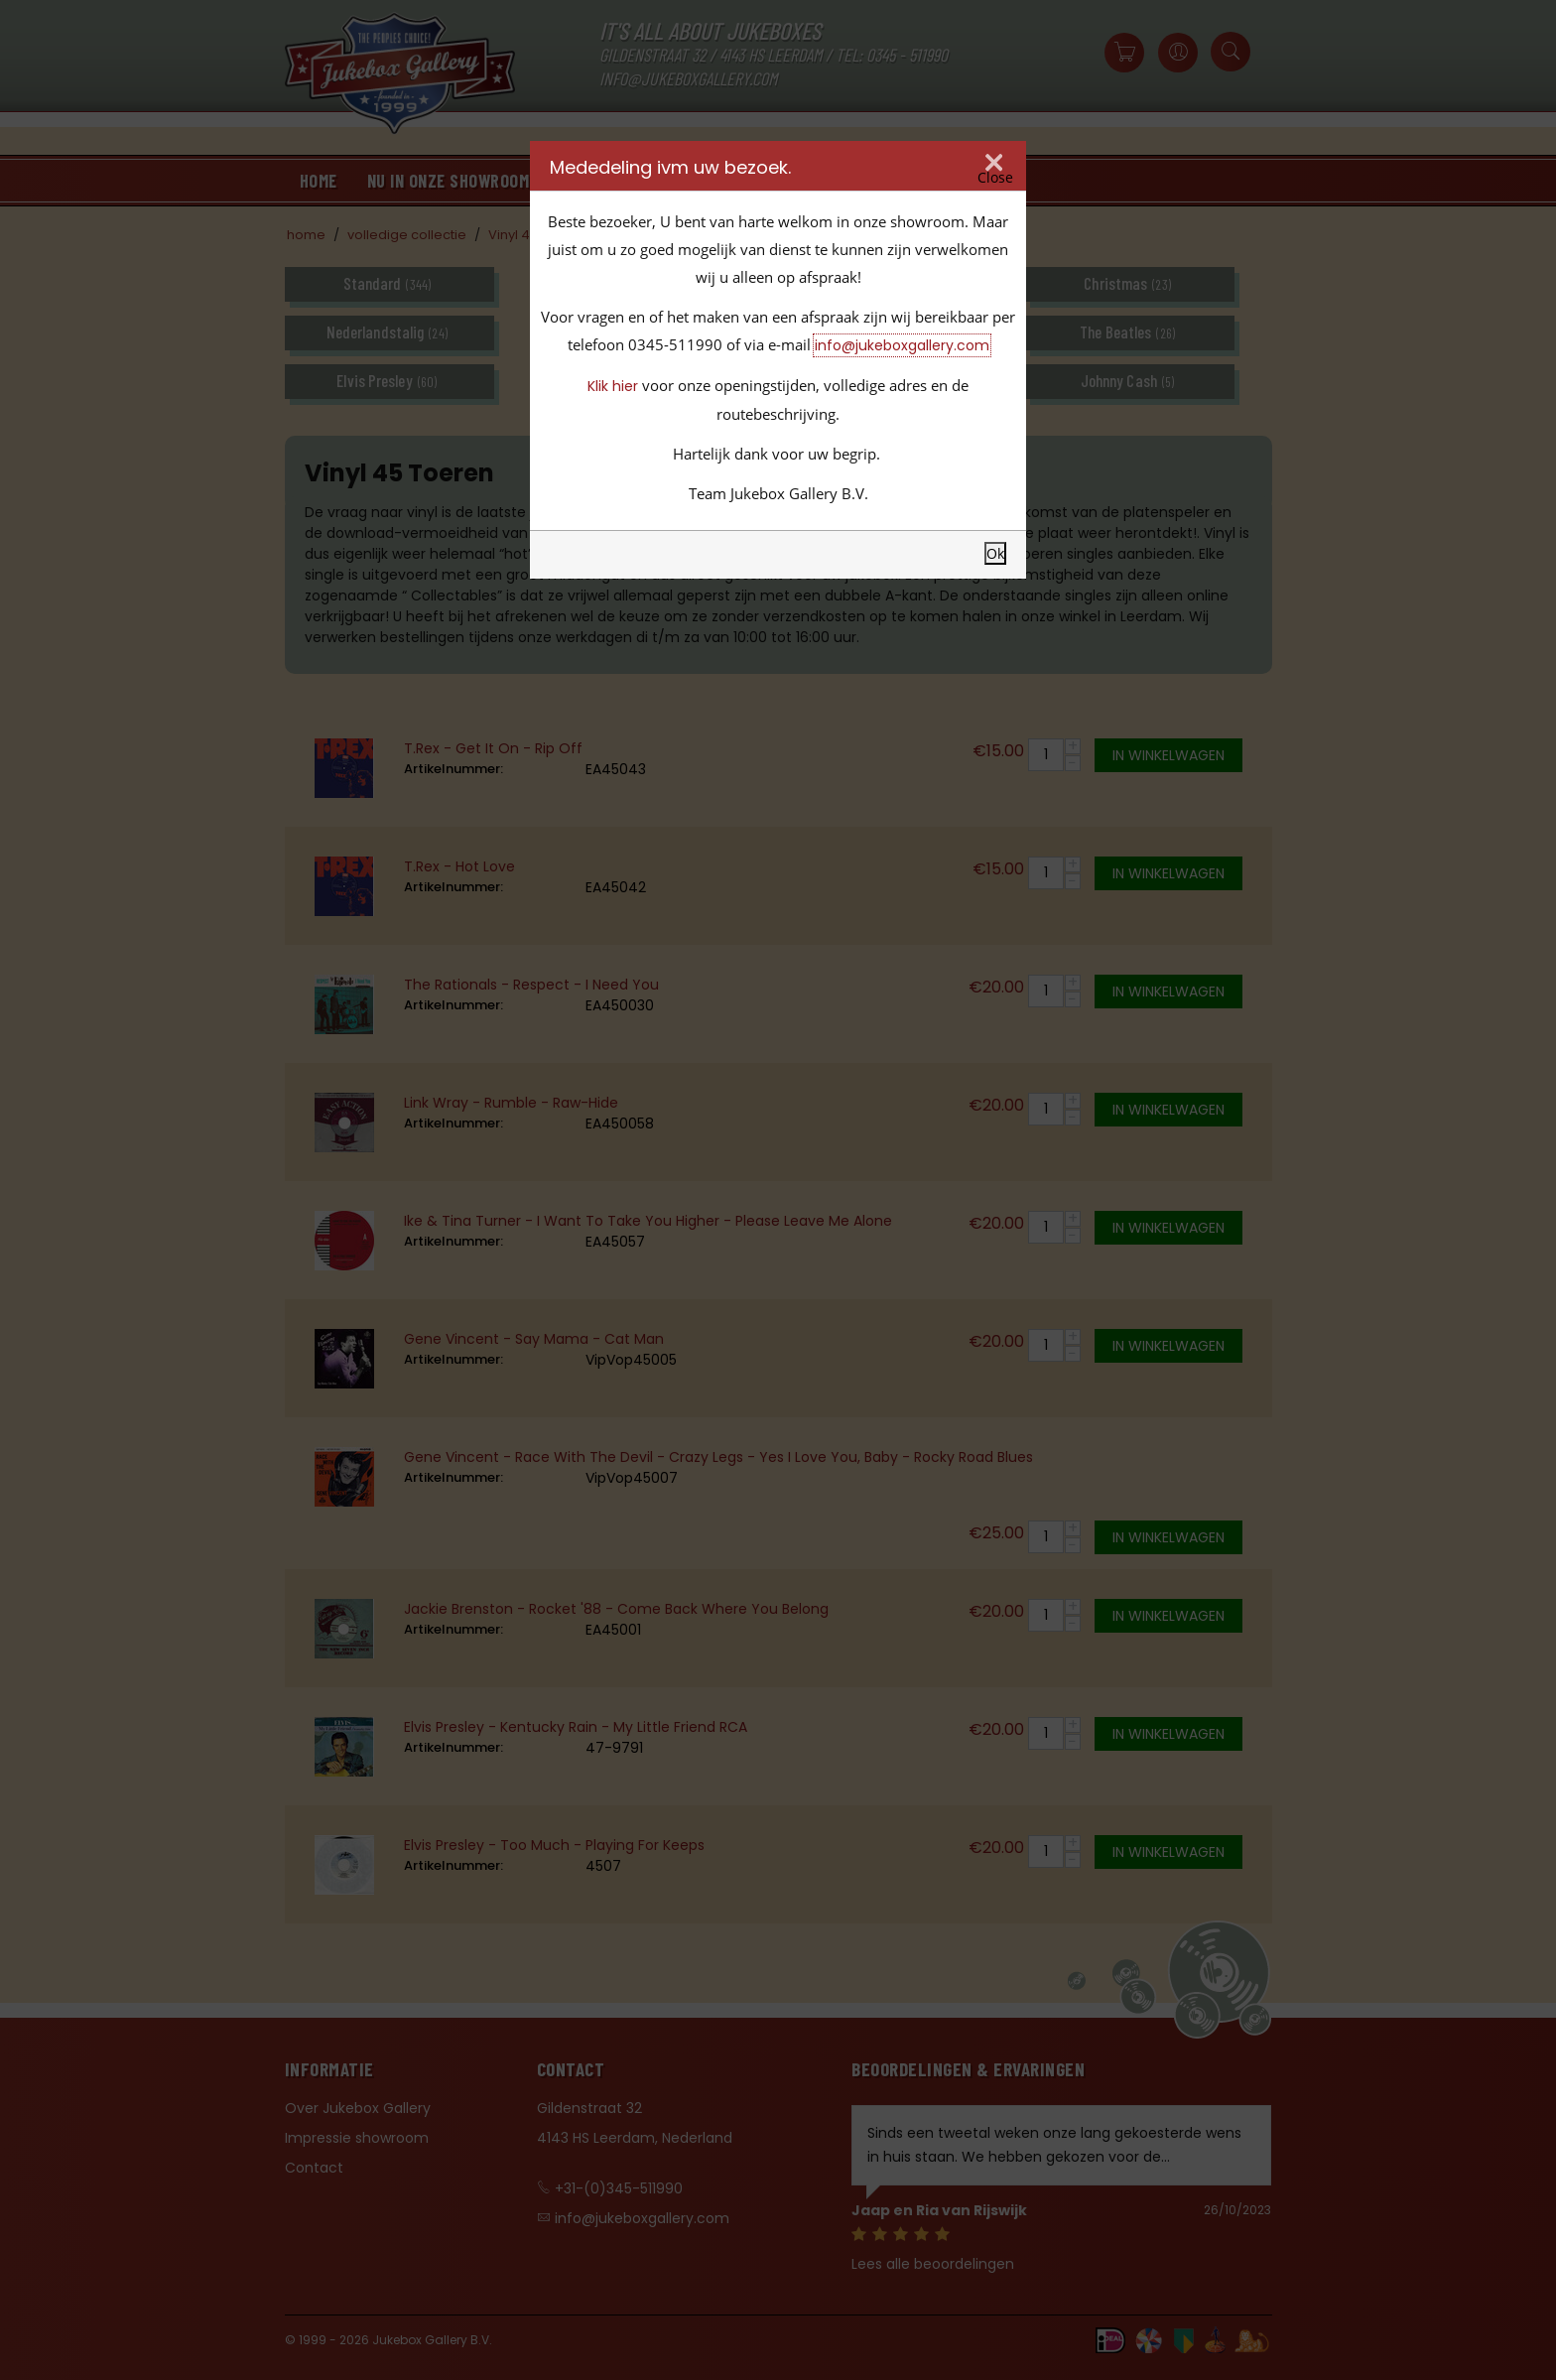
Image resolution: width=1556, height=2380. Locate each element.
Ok (995, 553)
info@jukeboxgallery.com (902, 345)
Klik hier (612, 386)
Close (995, 178)
